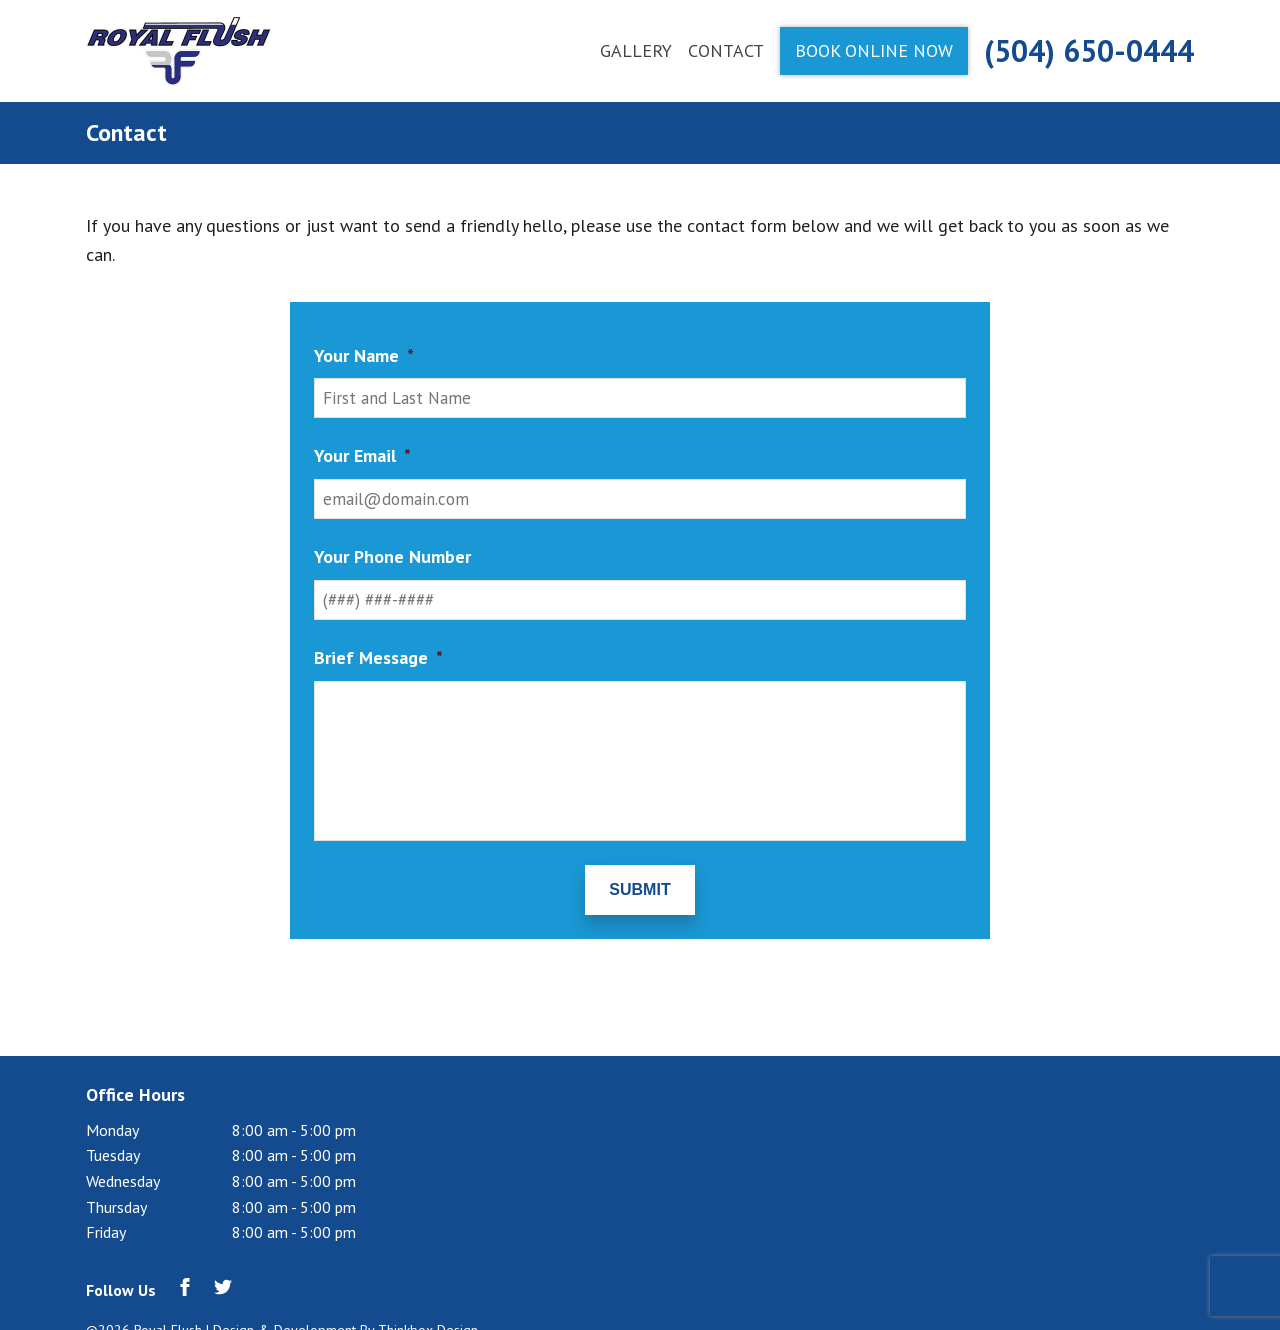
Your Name (364, 355)
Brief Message (378, 657)
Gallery (636, 50)
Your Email (362, 455)
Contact (726, 50)
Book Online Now (874, 50)
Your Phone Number (392, 556)
